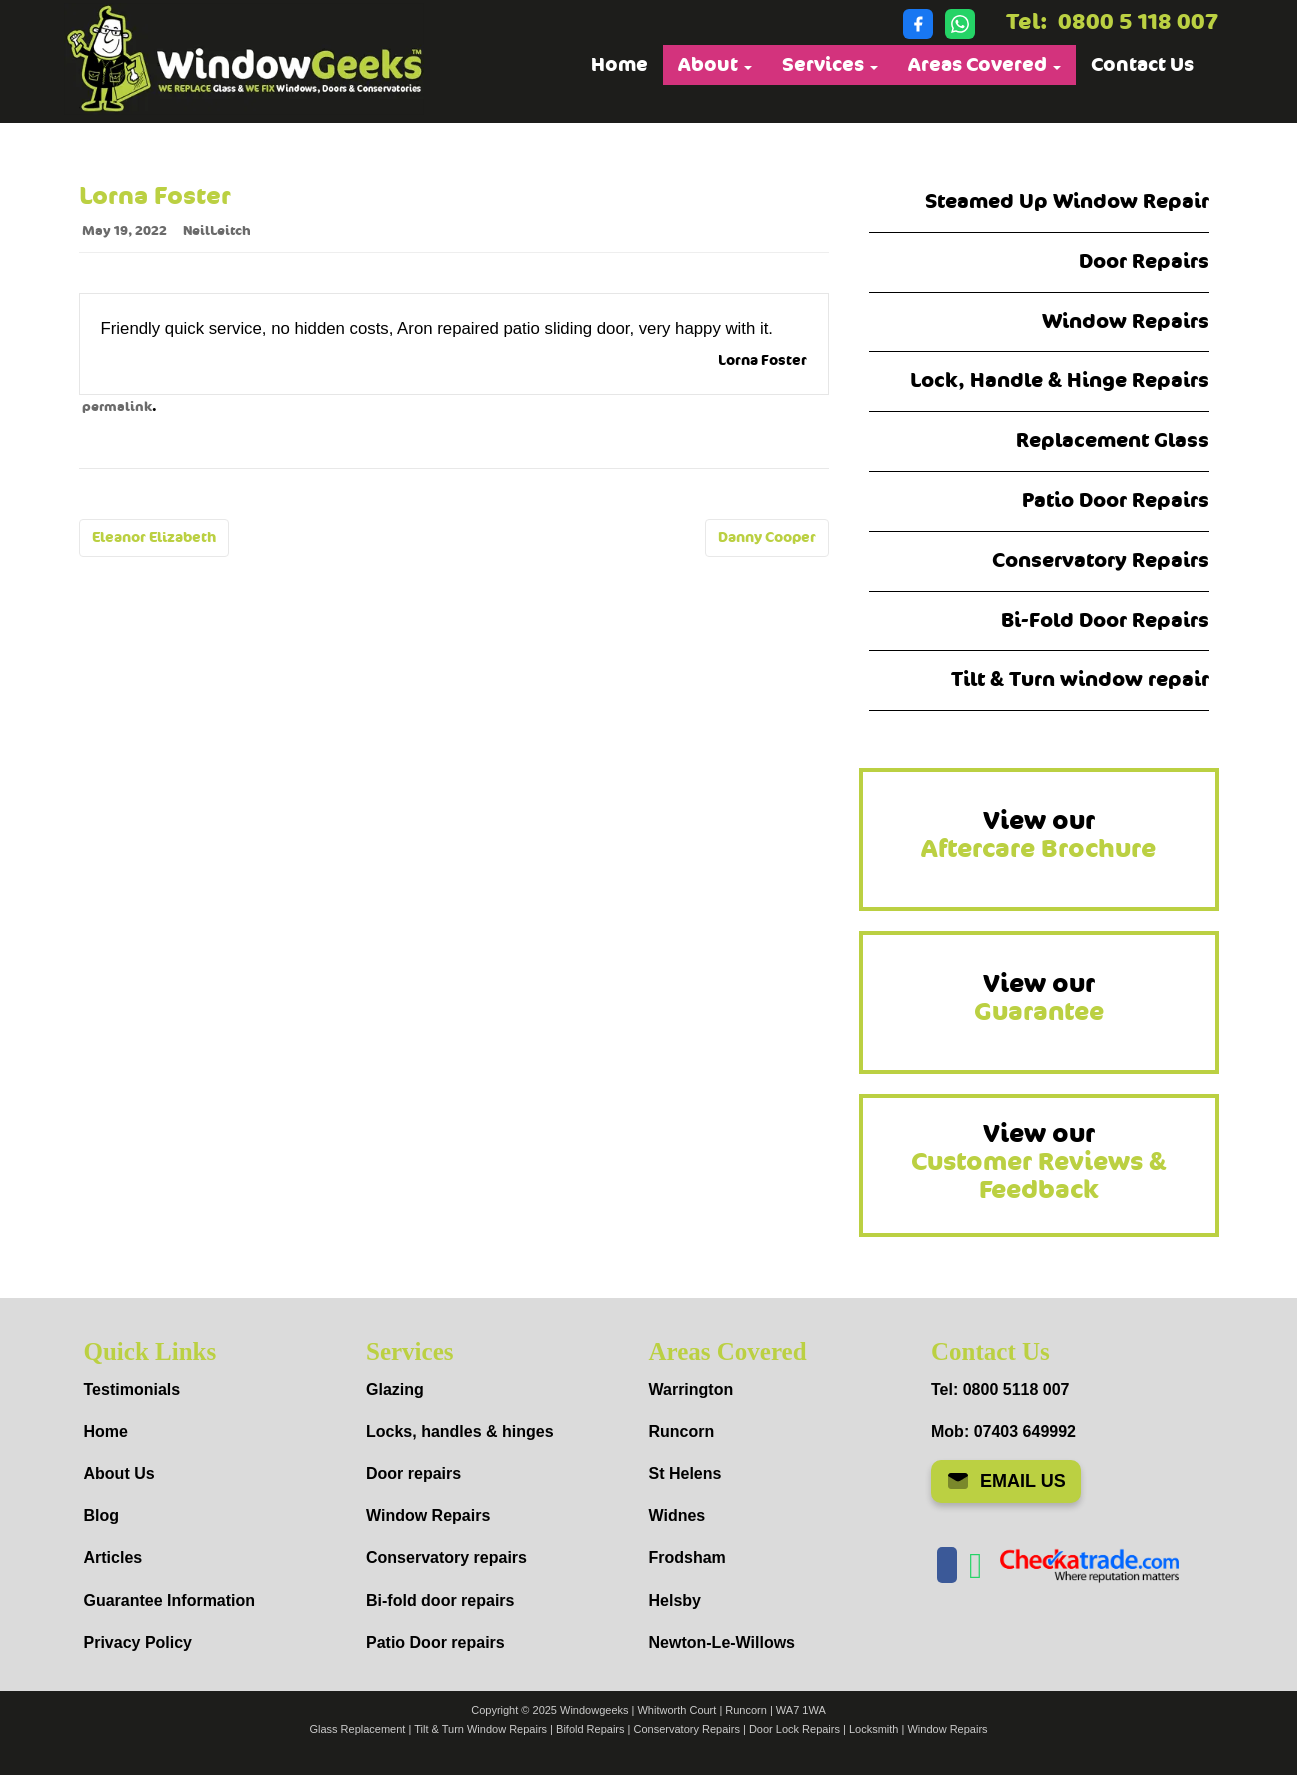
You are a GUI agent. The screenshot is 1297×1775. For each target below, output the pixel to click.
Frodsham (687, 1557)
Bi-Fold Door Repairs (1105, 620)
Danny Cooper (767, 537)
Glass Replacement (357, 1729)
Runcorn (682, 1431)
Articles (113, 1557)
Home (619, 65)
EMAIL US (1006, 1481)
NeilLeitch (217, 231)
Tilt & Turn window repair (1080, 679)
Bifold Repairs (590, 1729)
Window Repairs (1125, 321)
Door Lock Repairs (794, 1729)
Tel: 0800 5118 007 (1000, 1389)
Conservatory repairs (446, 1557)
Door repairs (413, 1473)
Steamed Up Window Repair (1067, 201)
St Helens (685, 1473)
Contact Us (1142, 65)
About (715, 65)
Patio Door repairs (435, 1642)
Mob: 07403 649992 (1003, 1431)
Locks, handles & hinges (460, 1431)
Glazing (395, 1389)
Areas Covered (984, 65)
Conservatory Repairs (1100, 560)
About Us (119, 1473)
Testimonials (132, 1389)
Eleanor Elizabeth (154, 537)
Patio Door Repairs (1115, 500)
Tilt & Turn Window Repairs (480, 1729)
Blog (102, 1515)
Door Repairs (1144, 261)
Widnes (677, 1515)
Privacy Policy (138, 1642)
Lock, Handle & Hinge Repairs (1059, 380)
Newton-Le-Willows (722, 1642)
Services (830, 65)
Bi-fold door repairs (440, 1600)
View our (1038, 835)
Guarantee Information (170, 1600)
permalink (117, 407)
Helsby (675, 1600)
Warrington (691, 1389)
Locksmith (874, 1729)
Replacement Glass (1112, 440)
